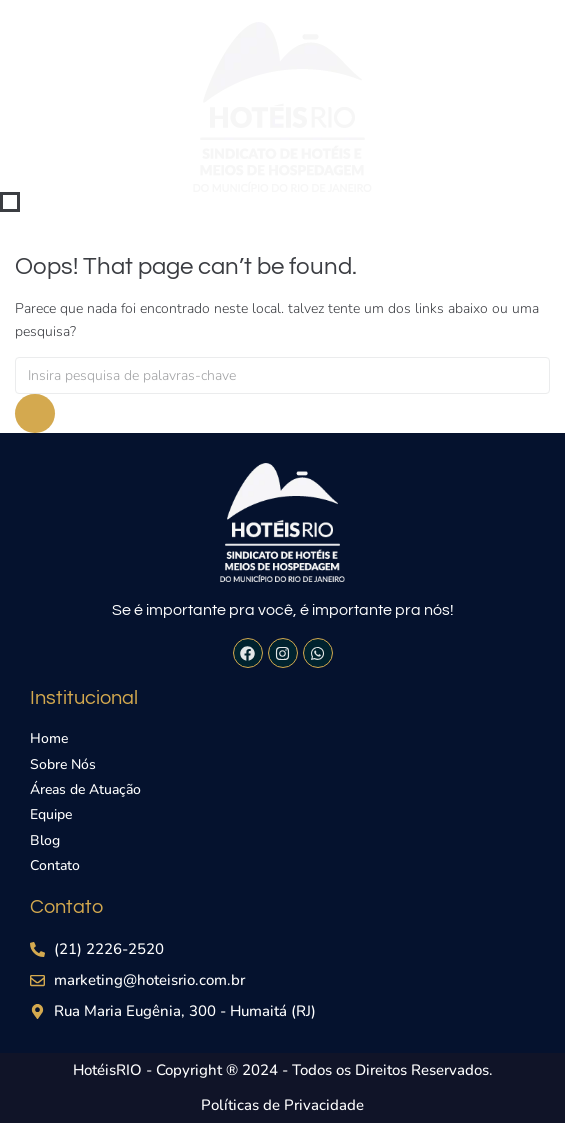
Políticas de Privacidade (282, 1105)
